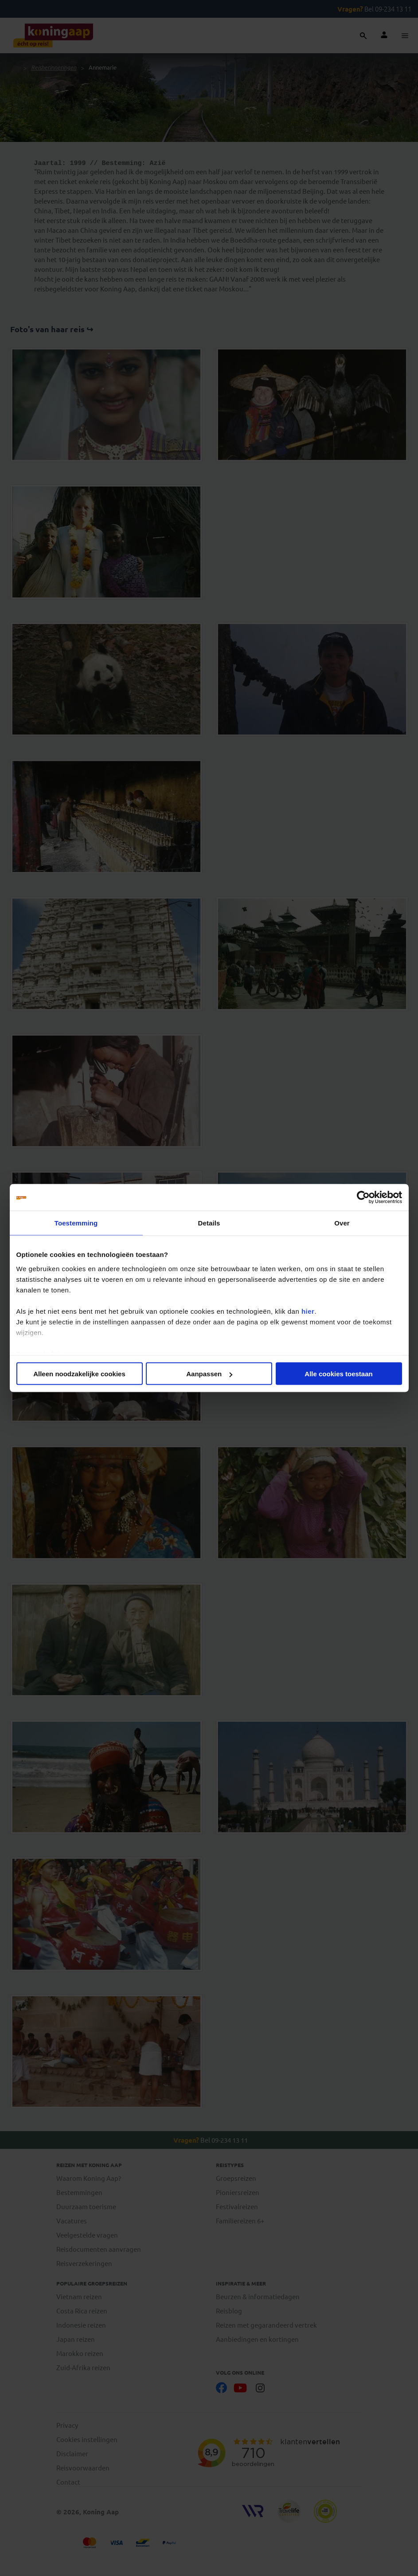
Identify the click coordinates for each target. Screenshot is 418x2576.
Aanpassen (209, 1374)
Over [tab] (342, 1223)
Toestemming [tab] (76, 1223)
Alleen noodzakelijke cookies (79, 1374)
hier (308, 1311)
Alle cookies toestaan (338, 1374)
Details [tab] (209, 1223)
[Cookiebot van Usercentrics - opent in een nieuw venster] (363, 1197)
